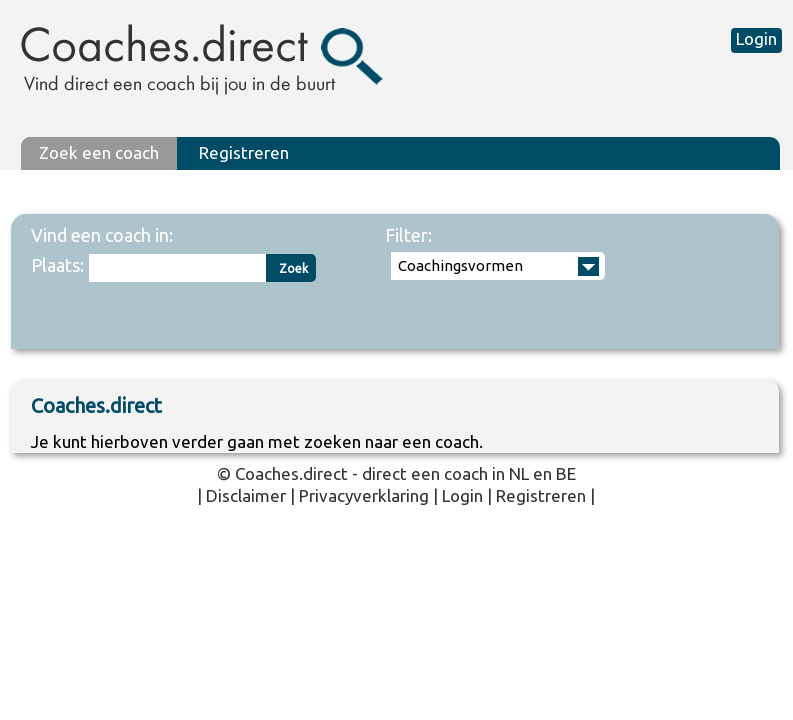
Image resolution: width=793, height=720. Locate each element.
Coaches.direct (291, 473)
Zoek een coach (99, 152)
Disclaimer (246, 495)
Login (756, 38)
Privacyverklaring (364, 495)
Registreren (244, 152)
